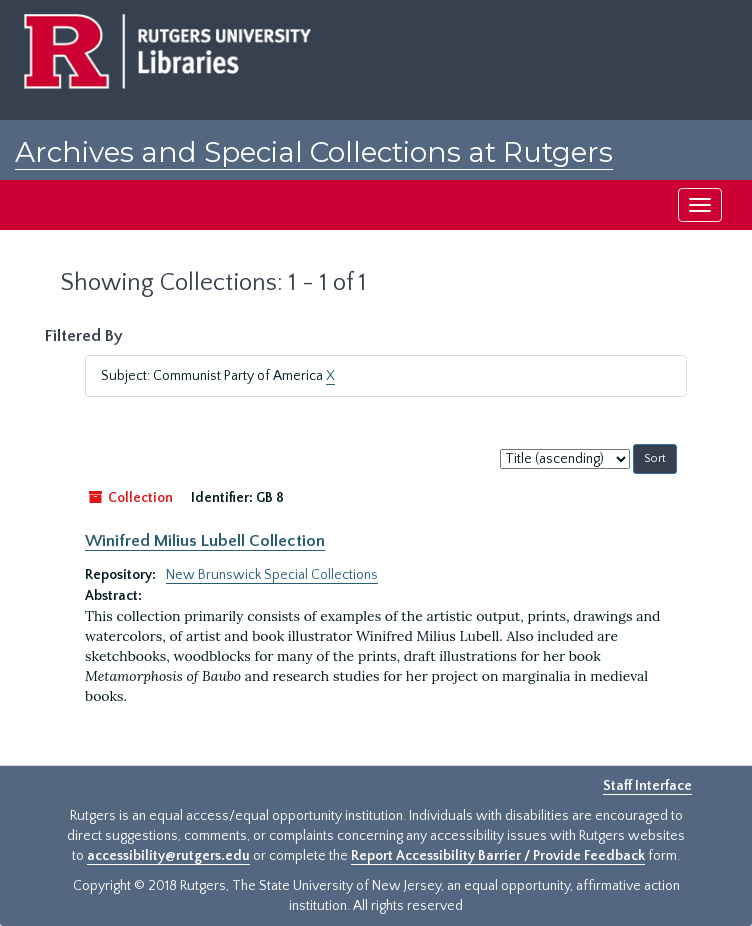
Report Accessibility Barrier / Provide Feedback (498, 856)
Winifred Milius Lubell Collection (205, 541)
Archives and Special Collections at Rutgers (314, 152)
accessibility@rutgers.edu (168, 856)
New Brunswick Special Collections (272, 575)
